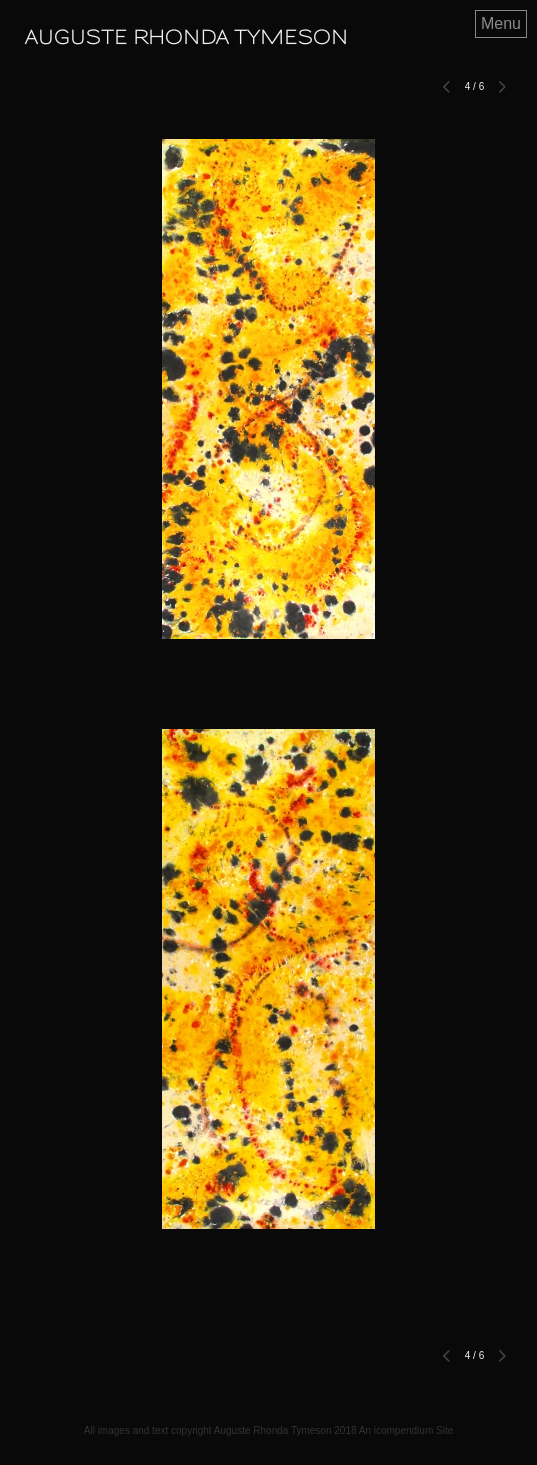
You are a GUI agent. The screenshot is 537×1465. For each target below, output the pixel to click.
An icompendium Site (406, 1430)
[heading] (186, 38)
